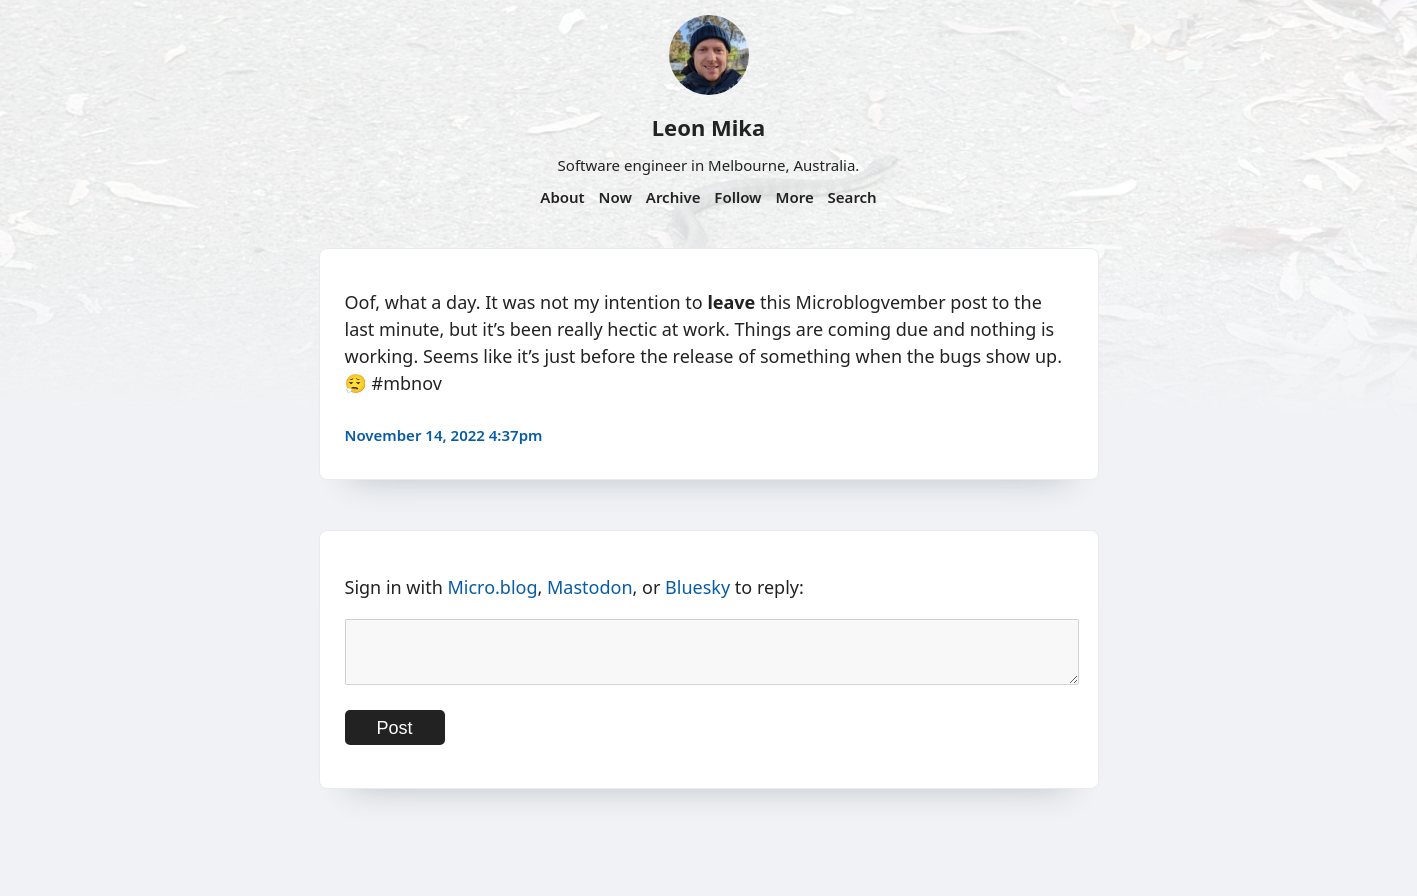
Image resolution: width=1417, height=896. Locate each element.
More (794, 197)
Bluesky (697, 587)
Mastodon (590, 587)
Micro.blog (492, 587)
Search (852, 197)
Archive (673, 197)
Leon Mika (708, 127)
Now (615, 197)
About (562, 197)
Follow (737, 197)
